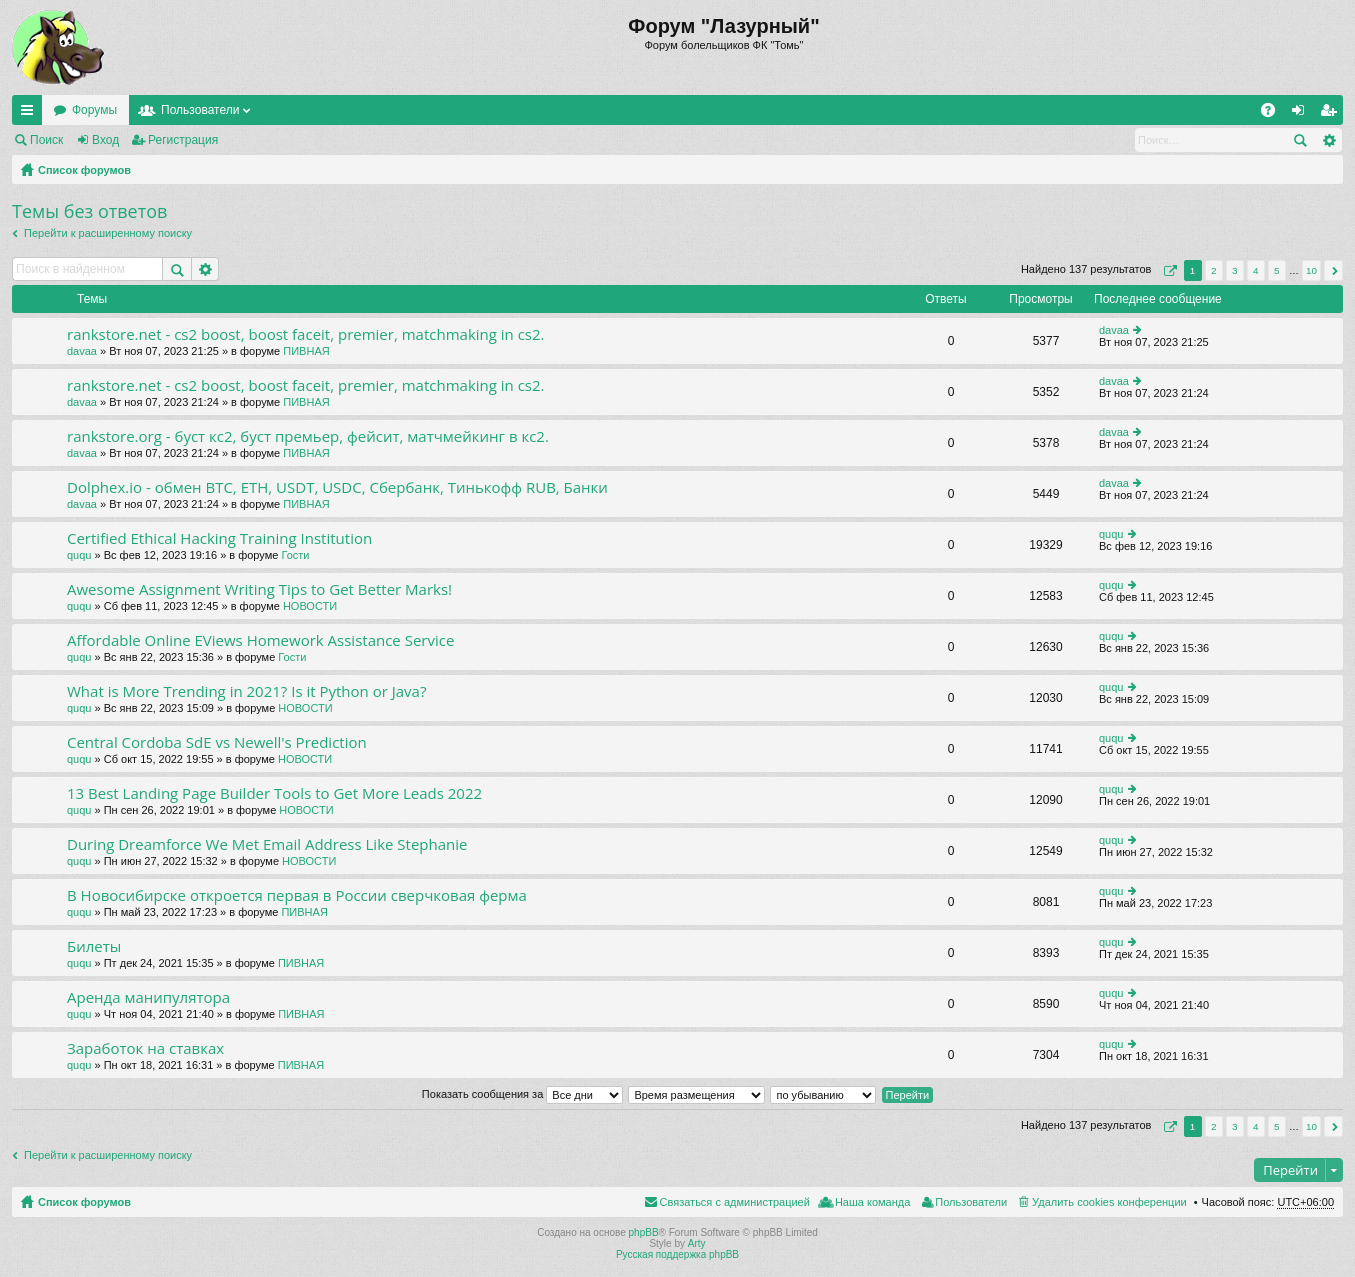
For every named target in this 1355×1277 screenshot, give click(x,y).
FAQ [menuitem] (1274, 114)
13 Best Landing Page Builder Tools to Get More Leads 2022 (274, 793)
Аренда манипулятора (148, 997)
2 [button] (1214, 270)
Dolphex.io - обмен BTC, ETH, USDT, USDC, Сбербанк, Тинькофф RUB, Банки (337, 487)
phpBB (644, 1232)
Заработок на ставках (145, 1048)
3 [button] (1235, 270)
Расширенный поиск (1328, 140)
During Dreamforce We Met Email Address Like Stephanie (267, 844)
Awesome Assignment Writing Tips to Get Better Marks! (259, 589)
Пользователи (200, 110)
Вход (105, 140)
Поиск (46, 140)
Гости (295, 555)
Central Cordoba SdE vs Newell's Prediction (217, 742)
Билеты (94, 946)
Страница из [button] (1168, 270)
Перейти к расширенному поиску (108, 233)
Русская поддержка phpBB (677, 1254)
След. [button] (1333, 270)
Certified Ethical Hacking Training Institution (219, 538)
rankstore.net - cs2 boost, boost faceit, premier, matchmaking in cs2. (306, 334)
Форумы (94, 110)
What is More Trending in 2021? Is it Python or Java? (246, 691)
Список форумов (84, 170)
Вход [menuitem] (1302, 114)
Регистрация (183, 140)
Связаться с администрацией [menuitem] (735, 1202)
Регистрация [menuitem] (1332, 114)
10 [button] (1311, 270)
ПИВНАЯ (306, 351)
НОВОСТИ (310, 606)
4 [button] (1256, 270)
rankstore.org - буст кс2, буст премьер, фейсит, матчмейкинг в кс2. (308, 436)
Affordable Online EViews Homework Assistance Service (260, 640)
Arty (697, 1243)
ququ (79, 555)
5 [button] (1277, 270)
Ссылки (31, 114)
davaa (82, 351)
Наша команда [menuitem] (872, 1202)
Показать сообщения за (522, 1094)
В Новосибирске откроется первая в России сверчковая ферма (297, 895)
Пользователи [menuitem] (971, 1202)
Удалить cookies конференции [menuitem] (1109, 1202)
